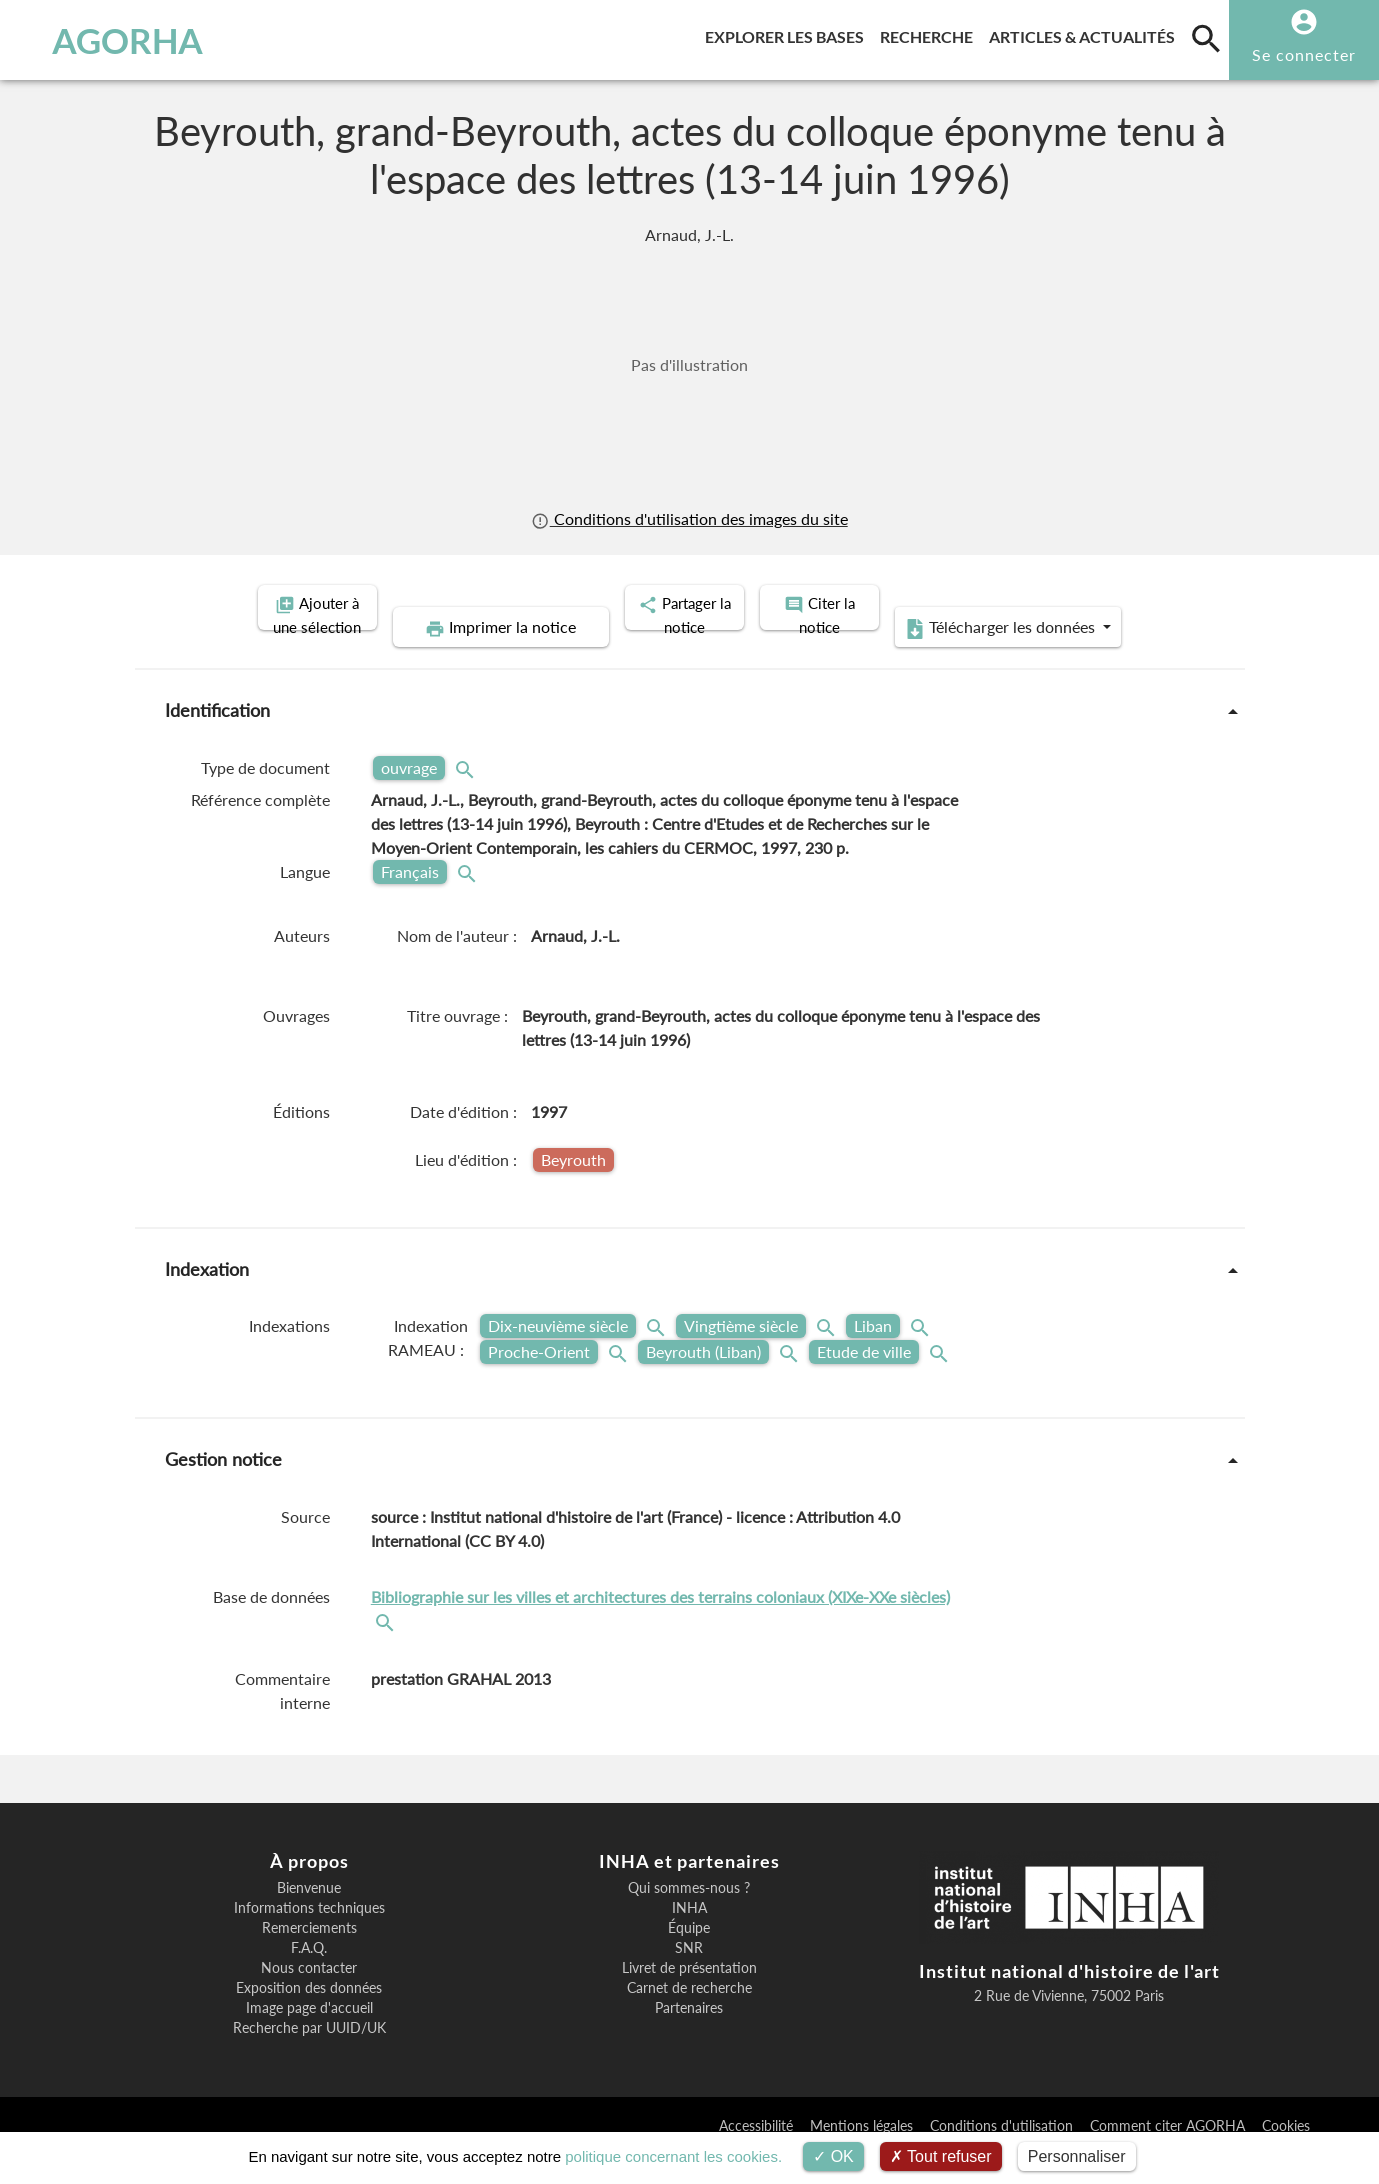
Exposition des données (309, 2018)
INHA (689, 1938)
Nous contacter (309, 1998)
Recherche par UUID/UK (309, 2058)
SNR (689, 1978)
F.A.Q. (309, 1978)
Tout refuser (941, 2156)
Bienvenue (309, 1918)
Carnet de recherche (689, 2018)
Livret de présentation (689, 1998)
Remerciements (309, 1958)
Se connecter (1304, 54)
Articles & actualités (1086, 33)
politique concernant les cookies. (673, 2156)
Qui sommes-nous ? (689, 1918)
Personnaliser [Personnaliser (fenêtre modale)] (1077, 2156)
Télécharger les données (915, 658)
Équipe (689, 1958)
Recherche (930, 33)
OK (833, 2156)
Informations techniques (309, 1938)
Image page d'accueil (309, 2038)
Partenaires (689, 2038)
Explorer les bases (788, 33)
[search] (1206, 38)
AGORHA (116, 40)
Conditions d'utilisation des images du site (689, 518)
